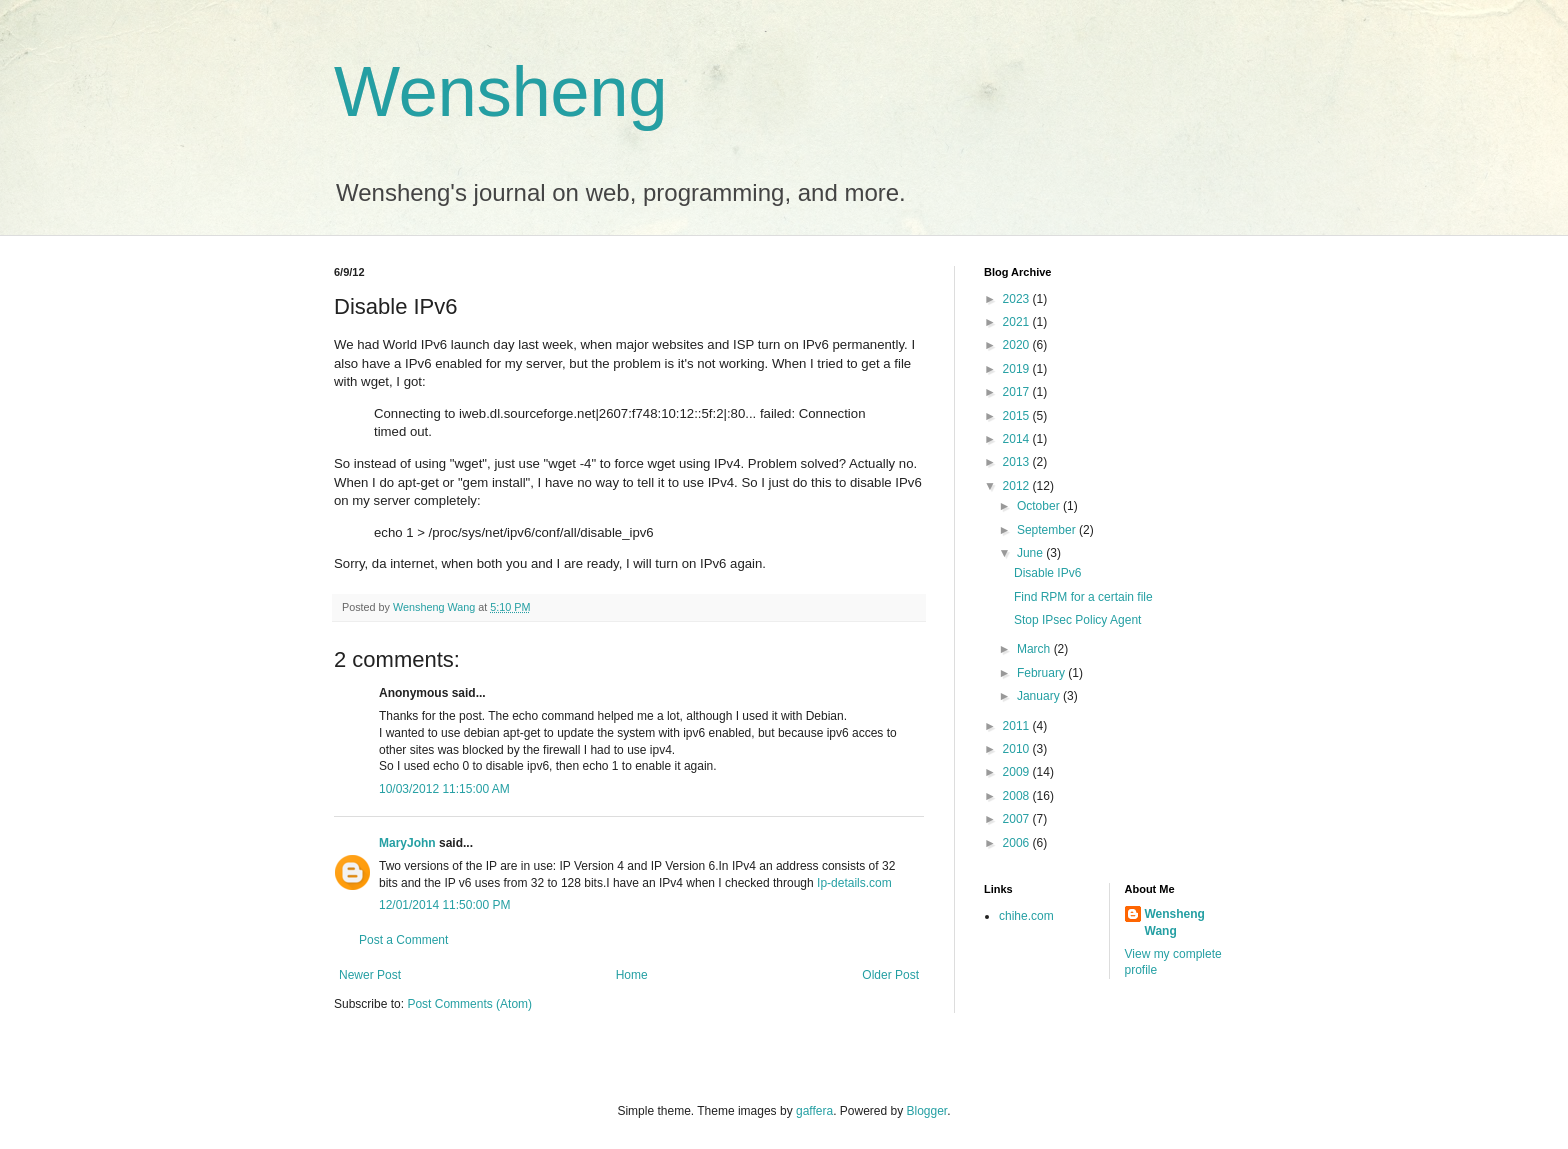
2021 (1018, 322)
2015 (1018, 416)
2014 (1018, 439)
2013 (1018, 462)
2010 (1018, 749)
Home (632, 975)
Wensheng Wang (1175, 922)
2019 (1018, 369)
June (1031, 553)
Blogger (927, 1111)
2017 (1018, 392)
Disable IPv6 (1047, 573)
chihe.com (1026, 916)
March (1035, 649)
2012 (1018, 486)
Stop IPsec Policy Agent (1077, 620)
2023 (1018, 299)
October (1040, 506)
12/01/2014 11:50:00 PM (444, 905)
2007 (1018, 819)
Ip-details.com (854, 883)
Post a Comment (403, 940)
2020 (1018, 345)
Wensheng (500, 92)
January (1040, 696)
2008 (1018, 796)
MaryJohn (407, 843)
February (1042, 673)
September (1048, 530)
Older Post (890, 975)
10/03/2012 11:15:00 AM (444, 789)
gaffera (814, 1111)
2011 (1018, 726)
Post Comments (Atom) (469, 1004)
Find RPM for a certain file (1083, 597)
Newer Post (370, 975)
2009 (1018, 772)
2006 (1018, 843)
